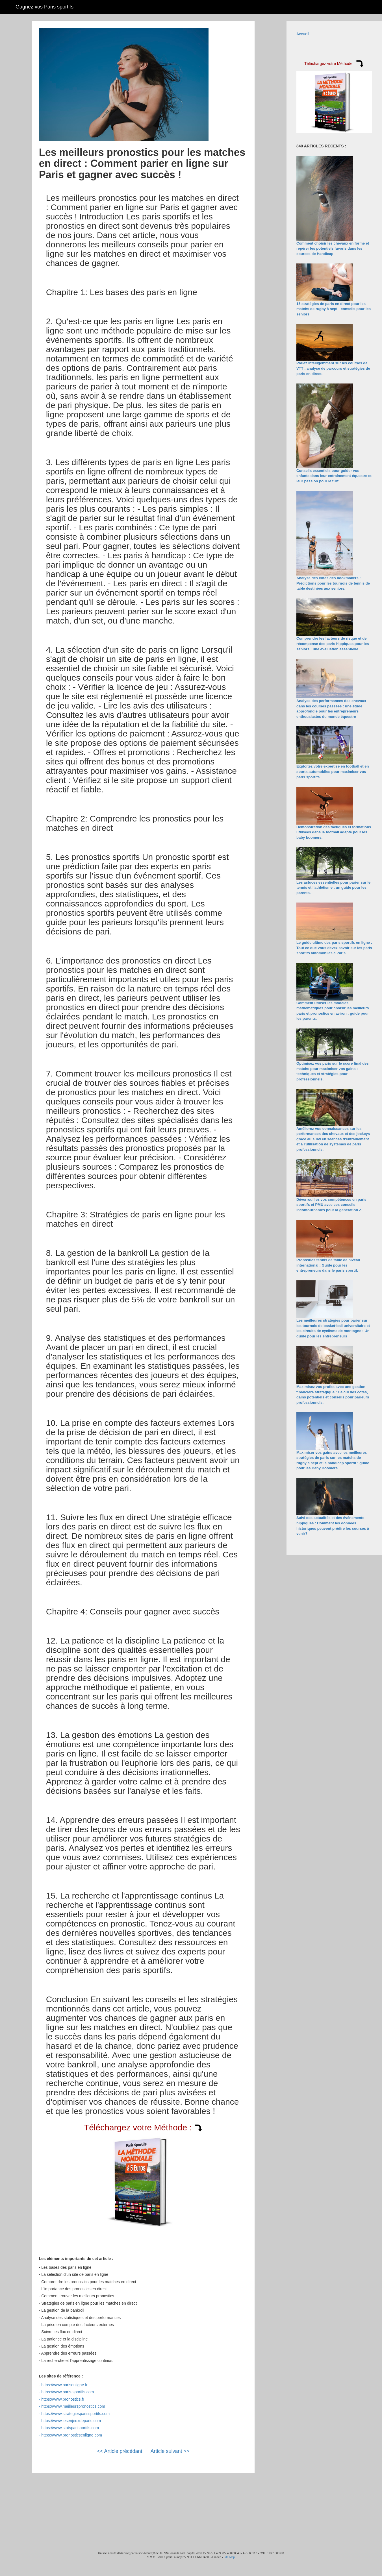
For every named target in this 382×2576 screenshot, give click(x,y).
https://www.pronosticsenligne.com (71, 2435)
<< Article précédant (119, 2451)
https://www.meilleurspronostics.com (73, 2406)
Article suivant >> (170, 2451)
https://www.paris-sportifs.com (67, 2392)
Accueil (302, 34)
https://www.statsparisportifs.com (70, 2427)
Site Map (229, 2557)
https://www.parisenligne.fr (64, 2385)
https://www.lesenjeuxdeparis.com (71, 2420)
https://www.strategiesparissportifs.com (75, 2413)
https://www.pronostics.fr (62, 2399)
